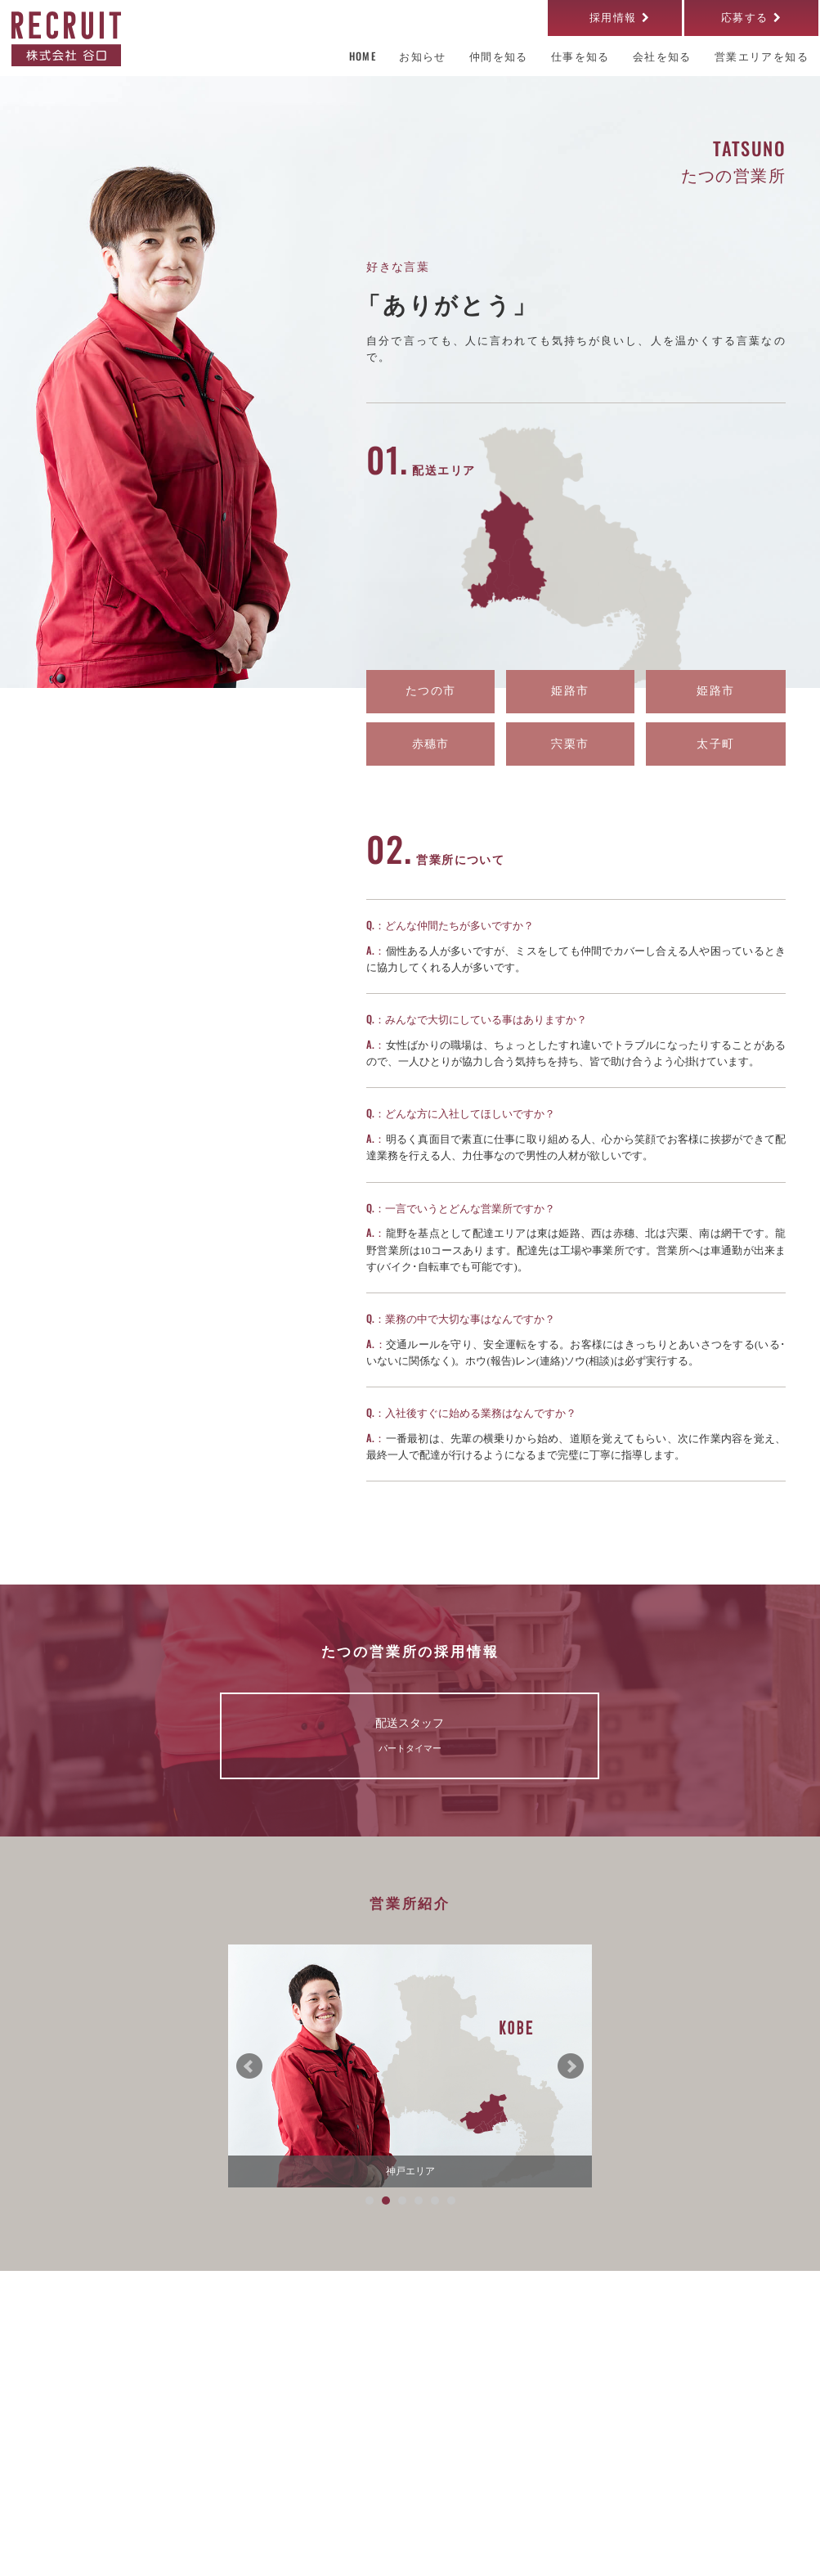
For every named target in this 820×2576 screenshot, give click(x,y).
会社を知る (259, 2375)
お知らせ (254, 2488)
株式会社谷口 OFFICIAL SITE (682, 2550)
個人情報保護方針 (207, 2550)
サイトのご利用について (86, 2550)
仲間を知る (419, 2419)
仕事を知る (419, 2375)
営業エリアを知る (275, 2419)
